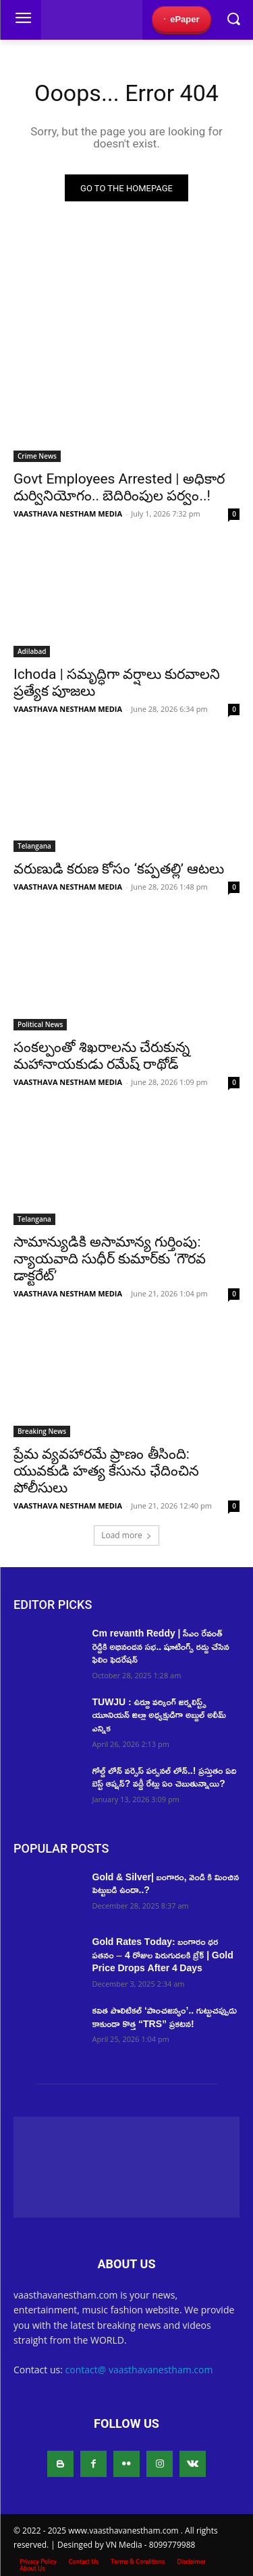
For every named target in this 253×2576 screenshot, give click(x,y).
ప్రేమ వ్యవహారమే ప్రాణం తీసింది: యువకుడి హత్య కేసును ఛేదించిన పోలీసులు (106, 1471)
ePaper (181, 19)
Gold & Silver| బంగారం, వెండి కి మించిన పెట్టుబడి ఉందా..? (166, 1883)
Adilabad (32, 651)
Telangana (34, 846)
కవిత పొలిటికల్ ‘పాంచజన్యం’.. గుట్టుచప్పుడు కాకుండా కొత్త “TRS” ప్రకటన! (164, 2017)
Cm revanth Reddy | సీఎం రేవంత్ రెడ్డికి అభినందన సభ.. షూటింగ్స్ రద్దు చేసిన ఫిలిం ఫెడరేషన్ (160, 1646)
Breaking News (42, 1431)
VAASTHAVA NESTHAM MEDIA (67, 513)
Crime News (37, 456)
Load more (126, 1535)
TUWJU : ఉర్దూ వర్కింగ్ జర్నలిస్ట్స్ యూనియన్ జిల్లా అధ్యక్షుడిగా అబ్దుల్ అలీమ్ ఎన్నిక (159, 1714)
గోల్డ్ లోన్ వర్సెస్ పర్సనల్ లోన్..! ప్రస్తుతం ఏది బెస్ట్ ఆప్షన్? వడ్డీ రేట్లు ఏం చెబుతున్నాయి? (164, 1777)
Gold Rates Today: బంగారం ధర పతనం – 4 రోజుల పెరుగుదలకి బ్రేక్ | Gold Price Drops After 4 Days (162, 1954)
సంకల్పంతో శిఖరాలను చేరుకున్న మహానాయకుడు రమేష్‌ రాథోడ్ (101, 1055)
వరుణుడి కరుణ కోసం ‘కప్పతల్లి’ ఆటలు (118, 869)
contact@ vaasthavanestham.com (139, 2369)
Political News (40, 1024)
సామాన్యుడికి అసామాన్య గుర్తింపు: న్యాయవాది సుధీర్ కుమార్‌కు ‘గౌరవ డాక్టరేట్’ (109, 1259)
